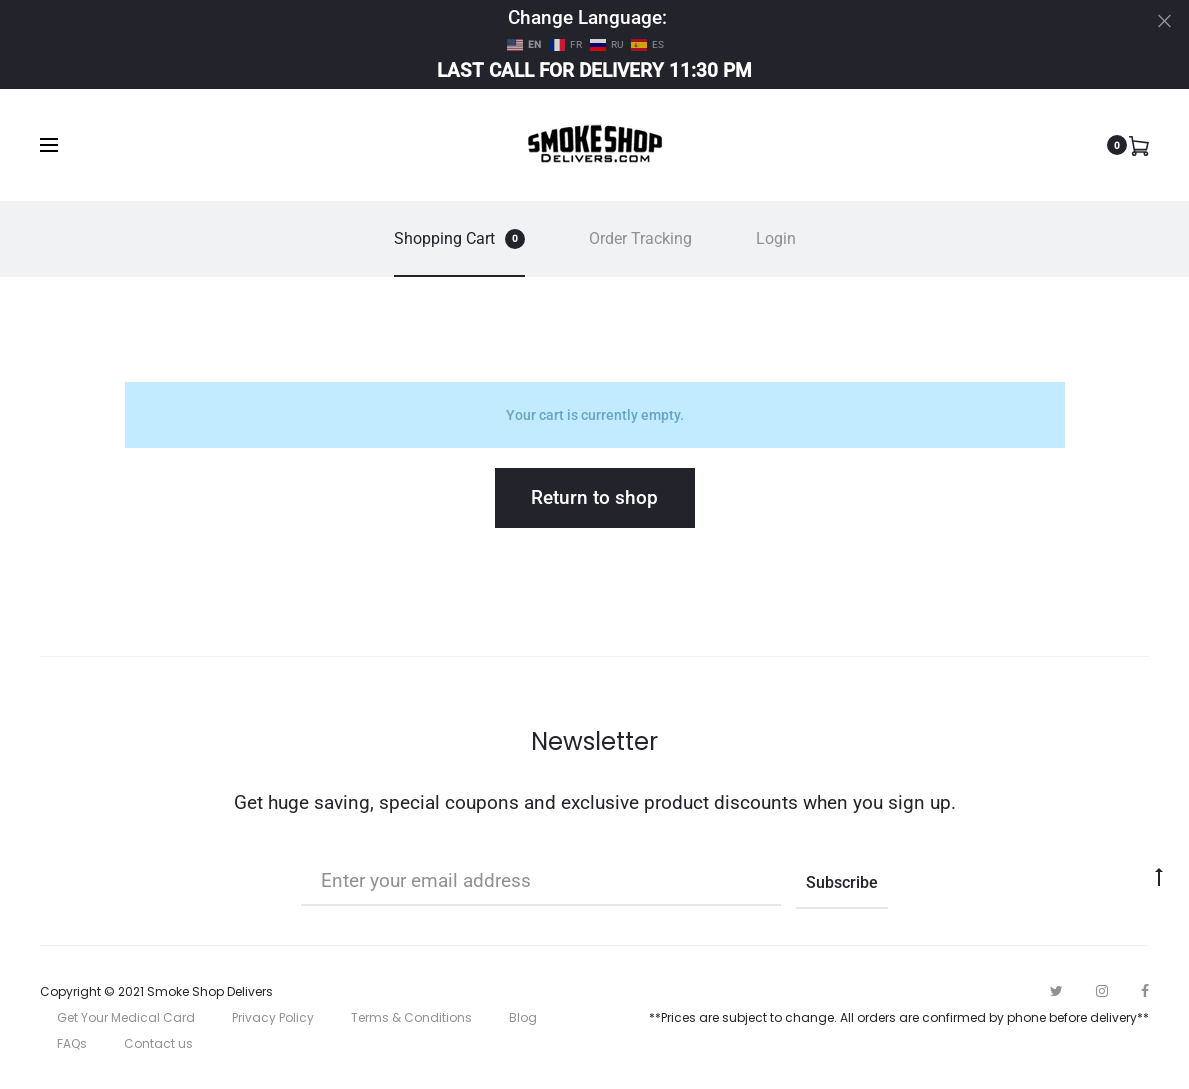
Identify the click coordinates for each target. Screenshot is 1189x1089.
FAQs (72, 1043)
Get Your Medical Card (126, 1017)
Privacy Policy (273, 1017)
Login (776, 238)
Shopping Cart (459, 239)
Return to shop (594, 497)
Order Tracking (640, 238)
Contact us (158, 1043)
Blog (523, 1017)
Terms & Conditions (411, 1017)
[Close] (1164, 20)
